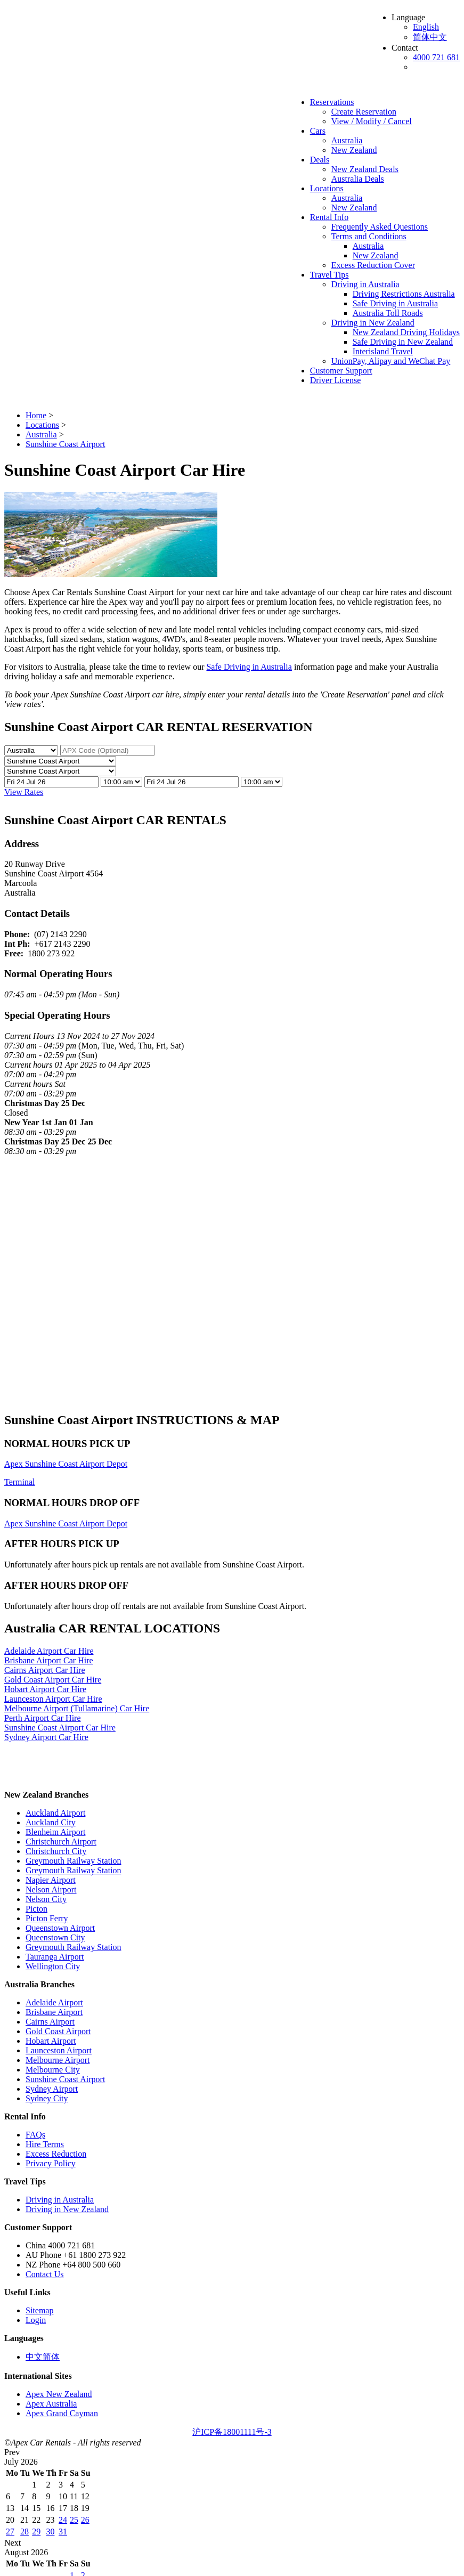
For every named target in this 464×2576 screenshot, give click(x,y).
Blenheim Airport (55, 1831)
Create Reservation (363, 111)
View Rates (23, 792)
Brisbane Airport (54, 2012)
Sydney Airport (52, 2088)
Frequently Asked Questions (379, 226)
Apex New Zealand (59, 2394)
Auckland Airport (55, 1812)
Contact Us (45, 2274)
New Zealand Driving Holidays (406, 332)
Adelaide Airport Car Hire (49, 1650)
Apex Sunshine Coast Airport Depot (65, 1463)
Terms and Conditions (368, 236)
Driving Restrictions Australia (404, 293)
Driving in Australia (365, 284)
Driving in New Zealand (372, 322)
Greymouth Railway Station (73, 1860)
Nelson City (46, 1899)
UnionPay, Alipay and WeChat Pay (391, 360)
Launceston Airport (59, 2050)
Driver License (335, 380)
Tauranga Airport (55, 1956)
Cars (317, 130)
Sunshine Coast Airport (65, 2079)
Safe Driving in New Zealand (403, 341)
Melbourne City (53, 2069)
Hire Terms (45, 2144)
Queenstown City (55, 1937)
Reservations (332, 102)
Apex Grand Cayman (62, 2413)
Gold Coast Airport (58, 2031)
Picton (36, 1908)
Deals (319, 159)
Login (36, 2320)
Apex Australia (51, 2403)
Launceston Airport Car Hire (53, 1698)
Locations (327, 188)
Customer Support (341, 370)
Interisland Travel (383, 351)
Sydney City (47, 2098)
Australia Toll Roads (388, 313)
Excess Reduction (56, 2153)
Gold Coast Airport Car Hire (52, 1679)
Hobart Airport (51, 2040)
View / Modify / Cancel (371, 121)
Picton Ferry (47, 1918)
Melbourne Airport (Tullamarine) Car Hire (76, 1708)
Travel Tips (329, 274)
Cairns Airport (50, 2021)
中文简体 (43, 2356)
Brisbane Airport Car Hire (48, 1660)
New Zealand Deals (364, 169)
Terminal (19, 1481)
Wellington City (53, 1966)
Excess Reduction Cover (373, 265)
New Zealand (354, 150)
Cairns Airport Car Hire (44, 1670)
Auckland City (51, 1822)
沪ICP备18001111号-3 (231, 2431)
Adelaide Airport (54, 2002)
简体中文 (430, 37)
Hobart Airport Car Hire (45, 1689)
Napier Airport (51, 1879)
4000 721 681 (436, 57)
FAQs (35, 2134)
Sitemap (39, 2310)
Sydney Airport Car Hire (46, 1737)
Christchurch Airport (61, 1841)
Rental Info (329, 217)
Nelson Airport (51, 1889)
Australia (347, 140)
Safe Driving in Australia (395, 303)
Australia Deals (357, 178)
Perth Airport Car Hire (42, 1717)
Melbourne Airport (57, 2060)
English (426, 26)
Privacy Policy (51, 2163)
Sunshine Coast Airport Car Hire (60, 1727)
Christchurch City (56, 1851)
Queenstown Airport (60, 1927)
